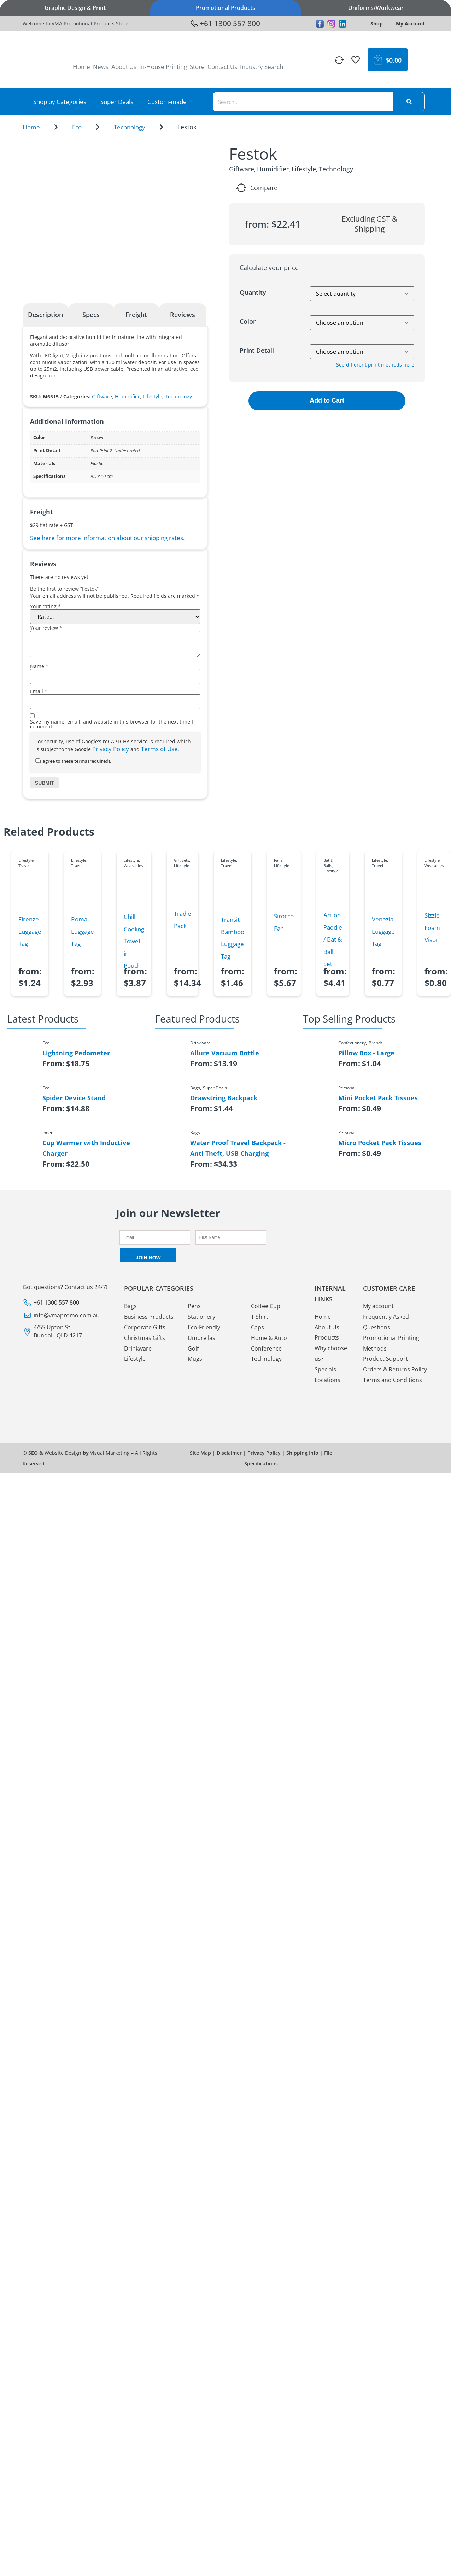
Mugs (195, 1359)
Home (81, 67)
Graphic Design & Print (75, 8)
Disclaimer (229, 1453)
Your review (46, 628)
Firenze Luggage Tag (29, 931)
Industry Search (261, 67)
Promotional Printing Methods (391, 1343)
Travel (24, 865)
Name (39, 666)
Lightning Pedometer (76, 1053)
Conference (266, 1348)
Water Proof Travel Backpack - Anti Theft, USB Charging (238, 1148)
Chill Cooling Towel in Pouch (134, 941)
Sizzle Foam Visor (432, 927)
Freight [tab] (136, 314)
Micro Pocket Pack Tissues (379, 1142)
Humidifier (127, 396)
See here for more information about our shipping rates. (107, 538)
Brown (96, 437)
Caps (257, 1327)
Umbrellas (201, 1338)
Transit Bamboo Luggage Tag (232, 937)
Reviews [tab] (182, 314)
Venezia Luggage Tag (383, 931)
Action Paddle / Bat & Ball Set (332, 939)
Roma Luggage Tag (82, 931)
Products (327, 1338)
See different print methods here (375, 364)
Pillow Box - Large (366, 1053)
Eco (77, 127)
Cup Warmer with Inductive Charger (86, 1148)
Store (197, 67)
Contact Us (222, 67)
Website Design (63, 1453)
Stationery (201, 1317)
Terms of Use (159, 749)
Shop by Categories (59, 102)
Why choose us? (331, 1354)
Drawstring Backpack (223, 1098)
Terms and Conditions (392, 1380)
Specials (325, 1369)
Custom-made (167, 102)
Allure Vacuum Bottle (224, 1053)
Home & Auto (269, 1338)
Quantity (253, 292)
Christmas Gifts (144, 1338)
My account (378, 1306)
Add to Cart (327, 400)
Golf (193, 1348)
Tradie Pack (182, 919)
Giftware (102, 396)
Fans (278, 860)
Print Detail (257, 350)
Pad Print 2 (101, 450)
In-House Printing (163, 67)
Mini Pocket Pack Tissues (378, 1098)
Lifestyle (152, 396)
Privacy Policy (110, 749)
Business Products (149, 1317)
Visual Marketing (110, 1453)
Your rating (45, 606)
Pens (194, 1306)
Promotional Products (225, 8)
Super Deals (116, 102)
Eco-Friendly (204, 1327)
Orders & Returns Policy (395, 1370)
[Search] (408, 101)
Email (38, 691)
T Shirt (259, 1317)
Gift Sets (181, 860)
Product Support (385, 1359)
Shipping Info (302, 1453)
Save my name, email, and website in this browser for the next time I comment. (111, 724)
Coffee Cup (265, 1306)
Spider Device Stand (74, 1098)
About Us (123, 67)
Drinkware (138, 1348)
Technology (129, 127)
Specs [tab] (91, 314)
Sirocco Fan (284, 922)
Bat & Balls (328, 862)
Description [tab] (45, 314)
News (101, 67)
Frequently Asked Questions (386, 1322)
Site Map (200, 1453)
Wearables (133, 865)
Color (248, 321)
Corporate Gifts (144, 1327)
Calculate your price (269, 267)
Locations (327, 1380)
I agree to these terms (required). (73, 760)
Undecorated (127, 450)
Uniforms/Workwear (376, 8)
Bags (130, 1306)
